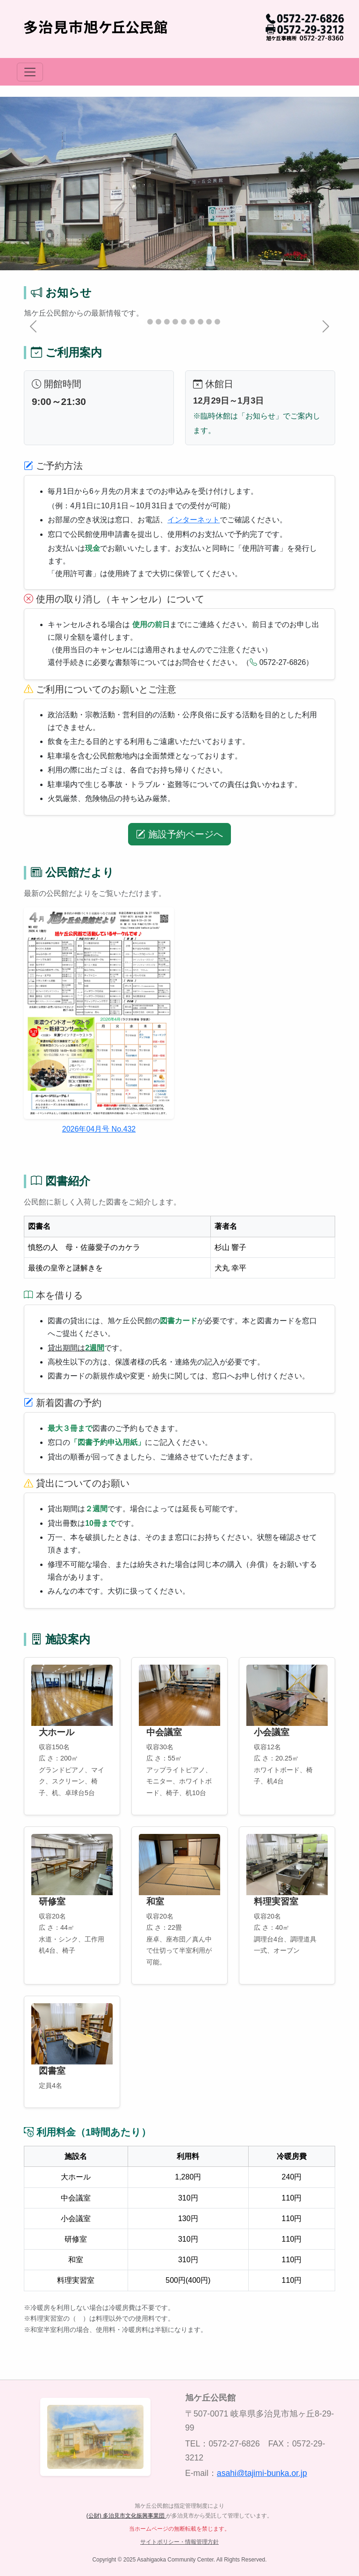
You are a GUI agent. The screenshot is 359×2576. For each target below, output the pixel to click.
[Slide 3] (158, 322)
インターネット (193, 520)
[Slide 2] (150, 322)
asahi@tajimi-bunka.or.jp (262, 2473)
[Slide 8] (200, 322)
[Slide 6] (184, 322)
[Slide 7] (192, 322)
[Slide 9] (209, 322)
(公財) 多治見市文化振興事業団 (126, 2515)
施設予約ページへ (179, 834)
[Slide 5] (175, 322)
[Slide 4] (167, 322)
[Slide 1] (141, 322)
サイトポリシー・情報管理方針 (179, 2542)
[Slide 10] (217, 322)
